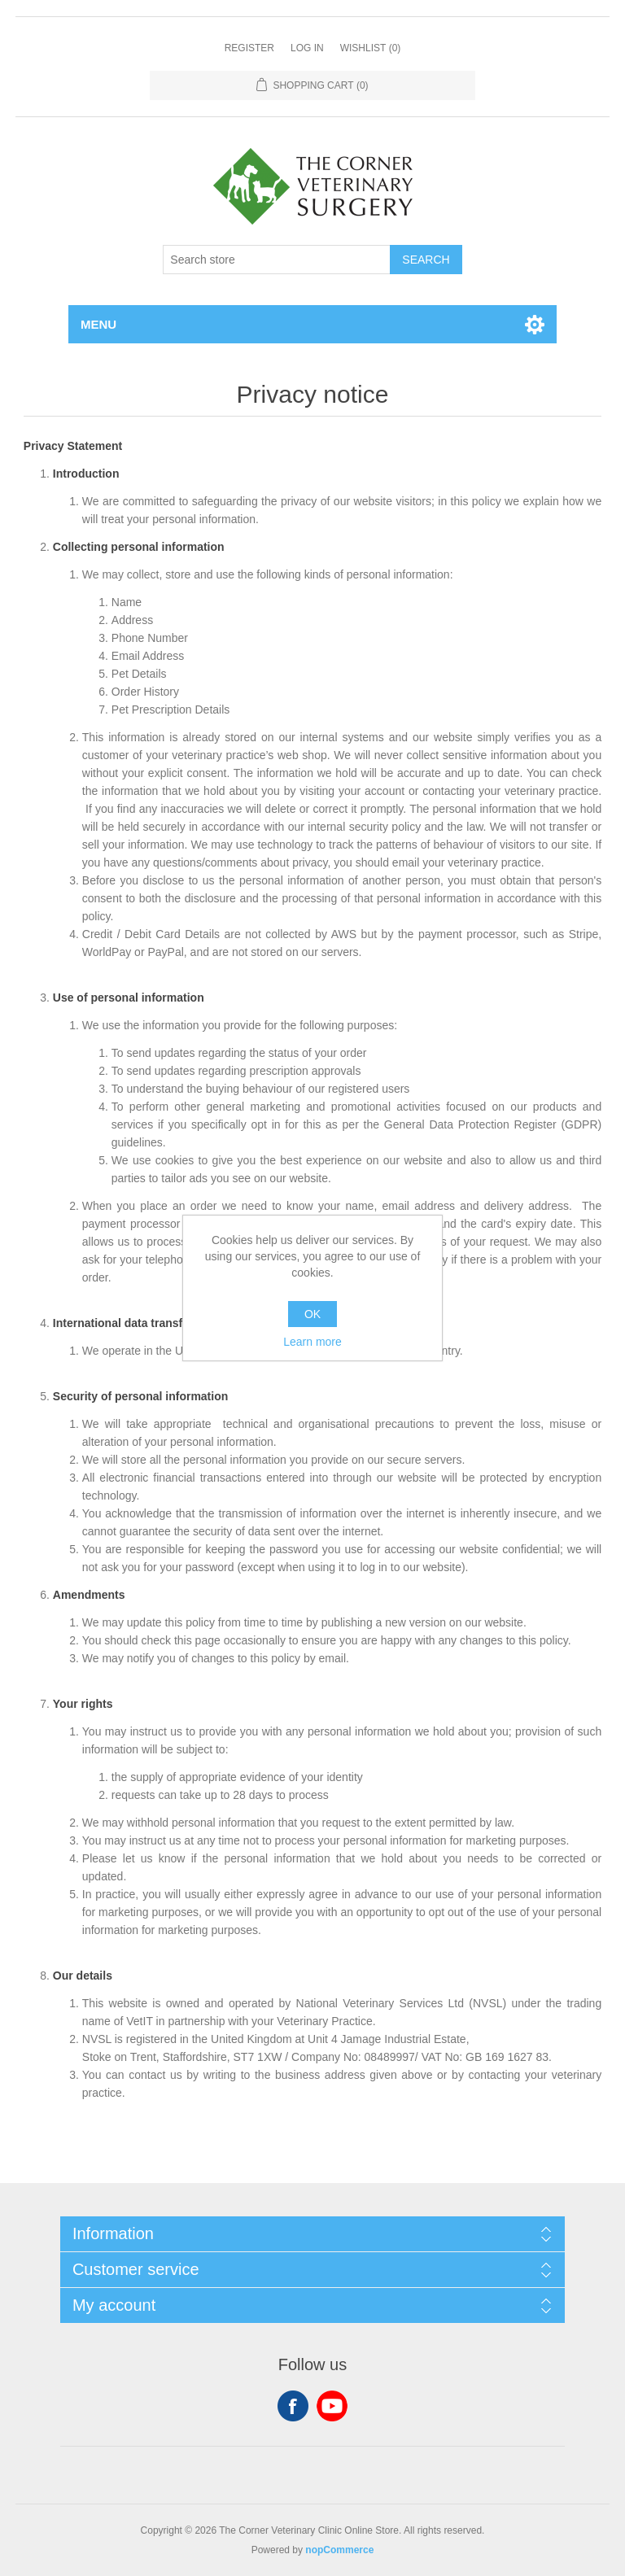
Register (249, 48)
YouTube (332, 2405)
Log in (307, 48)
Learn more (312, 1341)
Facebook (293, 2405)
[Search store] (277, 259)
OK (312, 1314)
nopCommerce (339, 2550)
